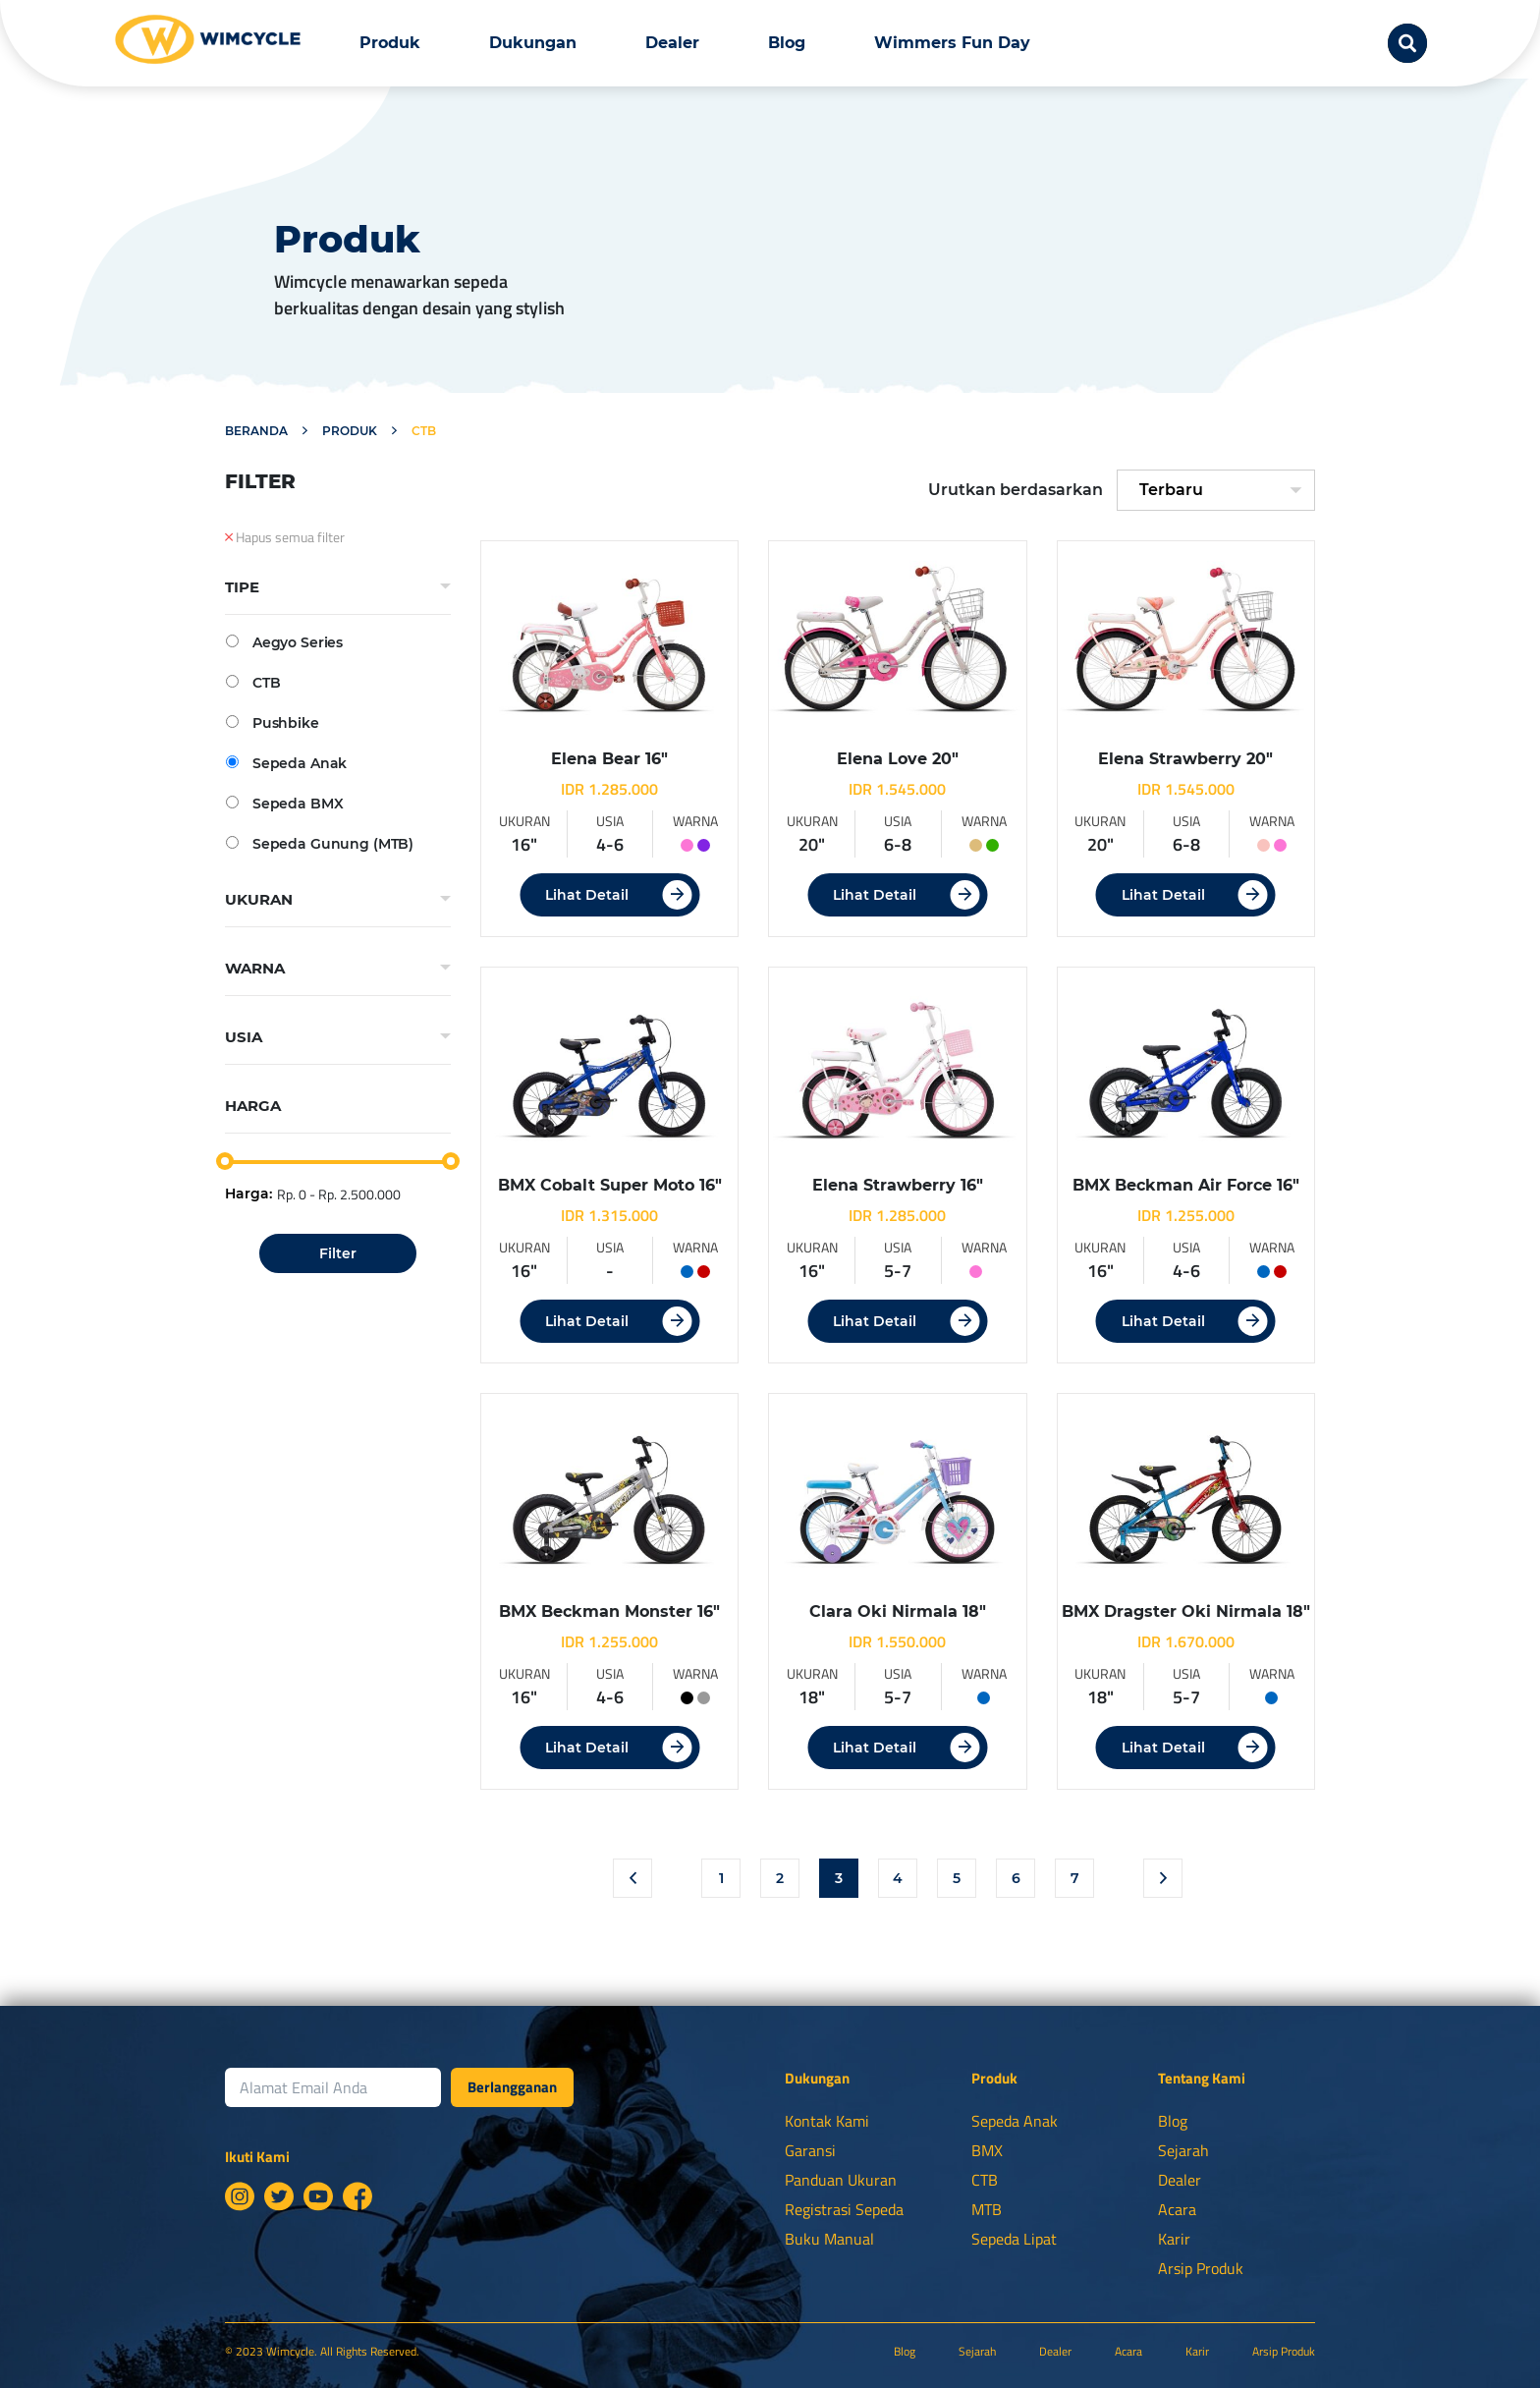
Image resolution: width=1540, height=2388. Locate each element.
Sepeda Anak (286, 762)
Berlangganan (512, 2087)
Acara (1177, 2209)
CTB (253, 682)
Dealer (672, 42)
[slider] (225, 1161)
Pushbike (272, 722)
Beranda (256, 430)
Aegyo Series (284, 642)
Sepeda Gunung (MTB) (319, 843)
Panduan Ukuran (841, 2180)
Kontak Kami (827, 2121)
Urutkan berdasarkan (1015, 489)
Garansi (810, 2150)
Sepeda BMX (284, 803)
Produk (389, 42)
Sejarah (1183, 2150)
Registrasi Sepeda (844, 2209)
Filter (338, 1253)
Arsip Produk (1200, 2268)
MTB (986, 2209)
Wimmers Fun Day (952, 42)
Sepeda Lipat (1014, 2238)
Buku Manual (829, 2238)
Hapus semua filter (285, 537)
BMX (987, 2150)
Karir (1174, 2238)
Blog (786, 42)
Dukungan (533, 42)
